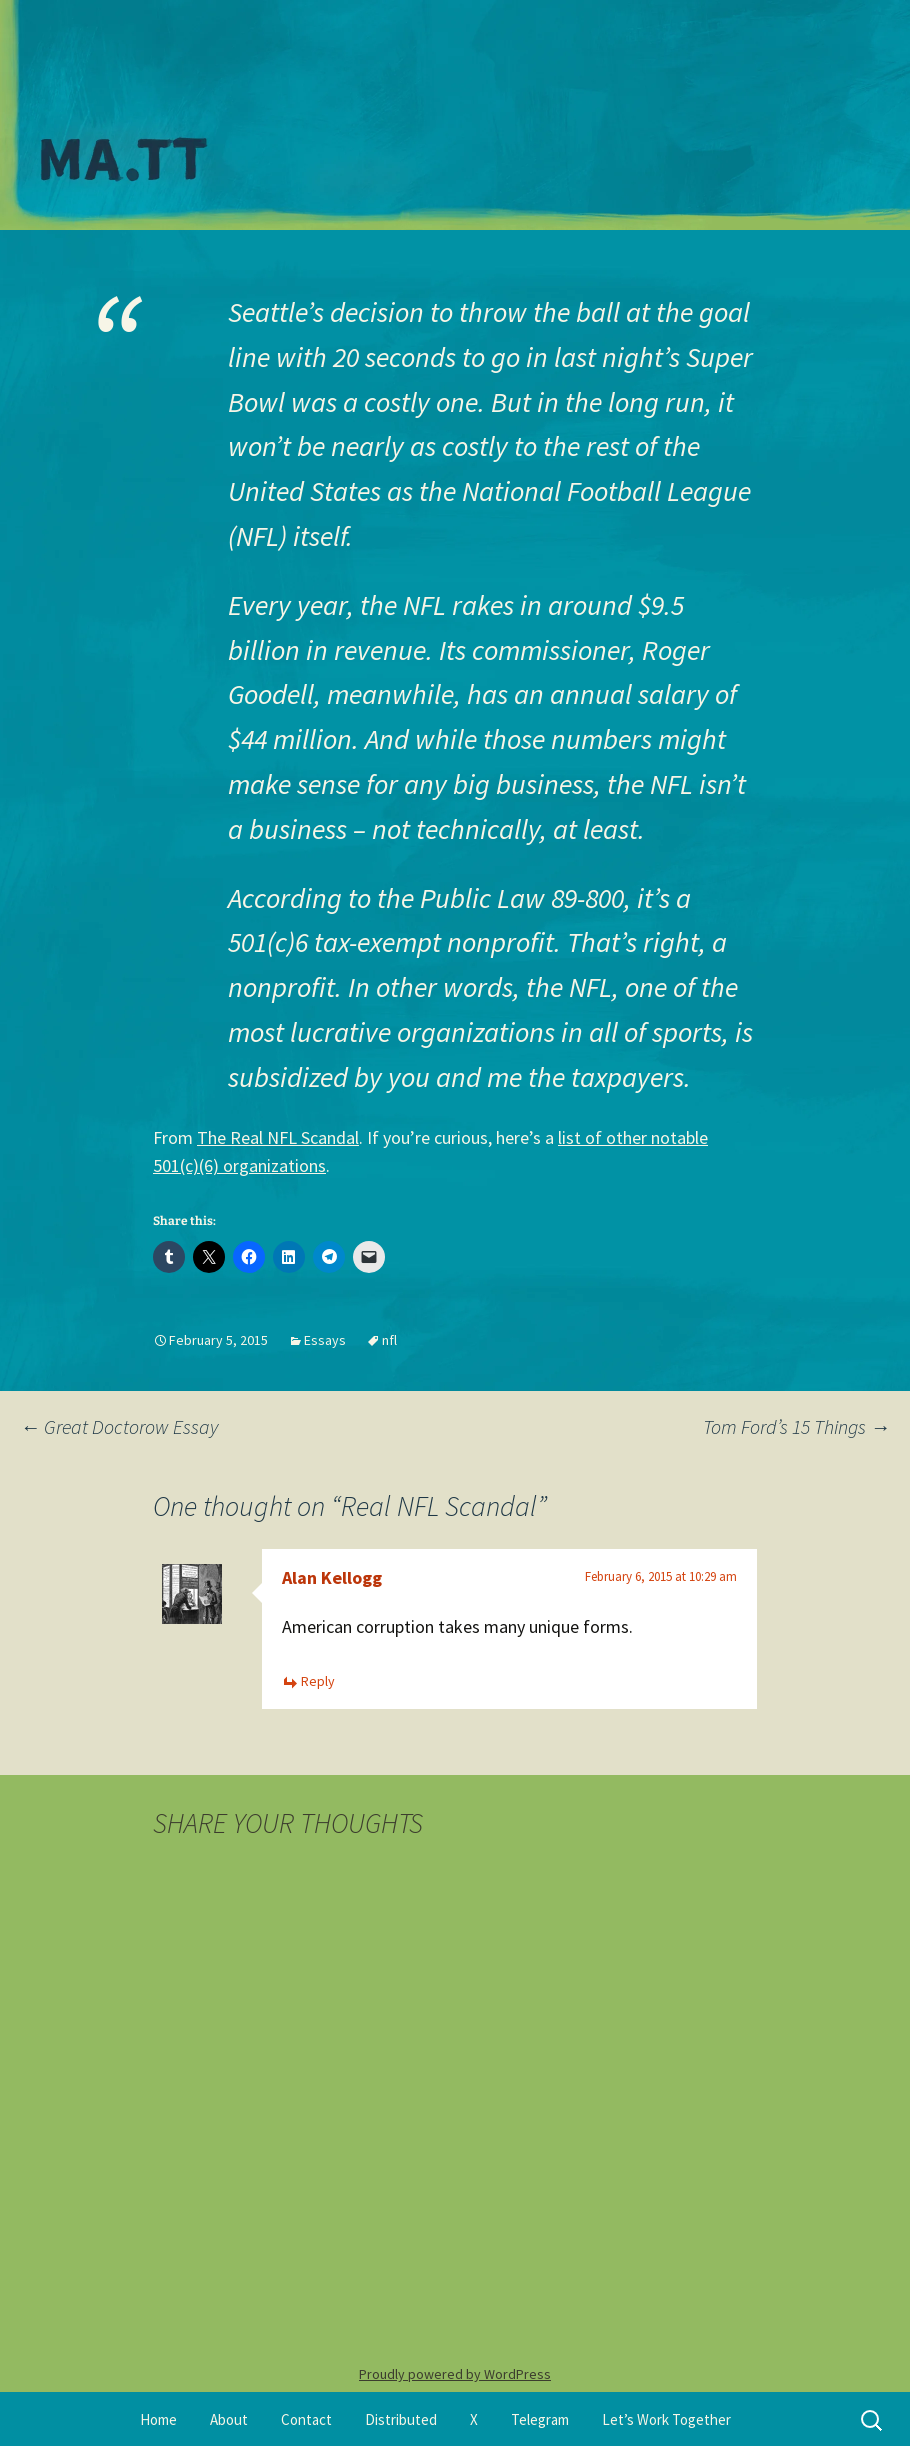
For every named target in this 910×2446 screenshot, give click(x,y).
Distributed (401, 2419)
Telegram (540, 2419)
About (229, 2419)
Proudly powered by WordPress (455, 2374)
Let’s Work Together (666, 2419)
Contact (306, 2419)
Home (158, 2419)
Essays (325, 1340)
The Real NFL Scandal (278, 1137)
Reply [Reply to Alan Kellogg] (318, 1681)
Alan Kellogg (332, 1577)
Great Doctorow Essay (119, 1426)
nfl (389, 1340)
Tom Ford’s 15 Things (796, 1426)
